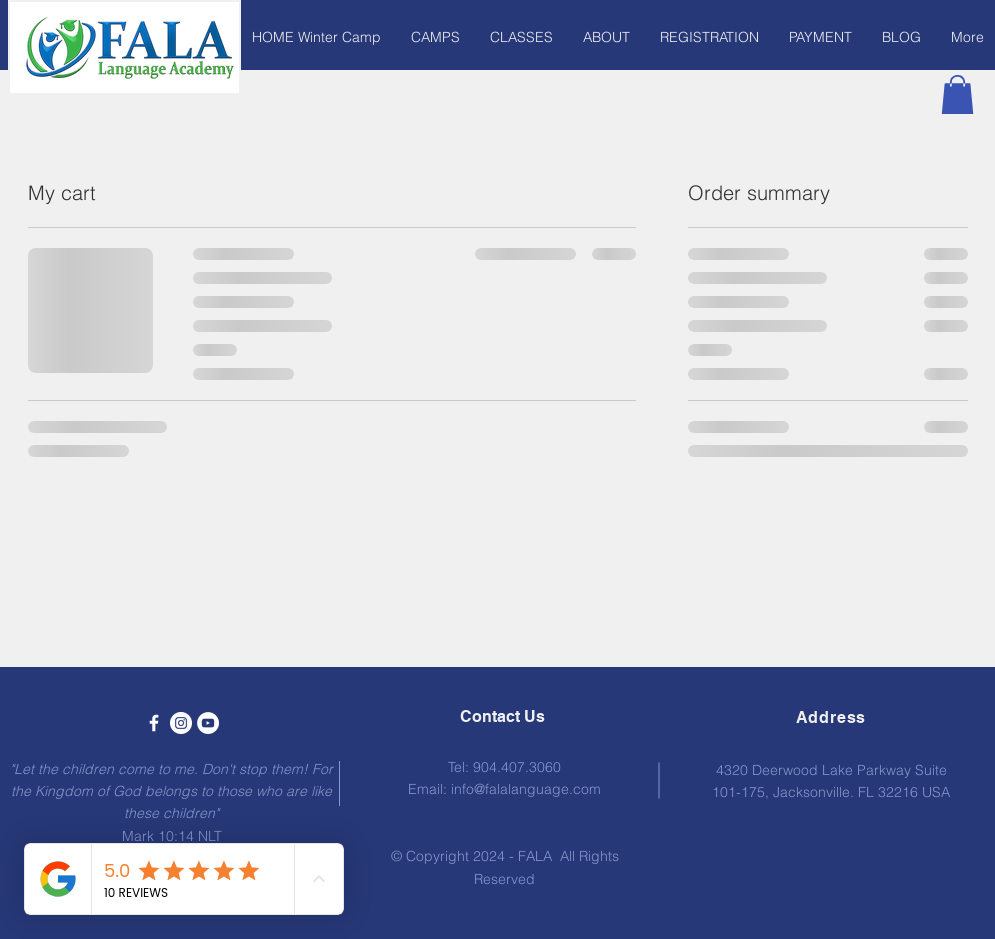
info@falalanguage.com (526, 789)
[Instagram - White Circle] (181, 723)
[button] (435, 37)
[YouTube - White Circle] (208, 723)
